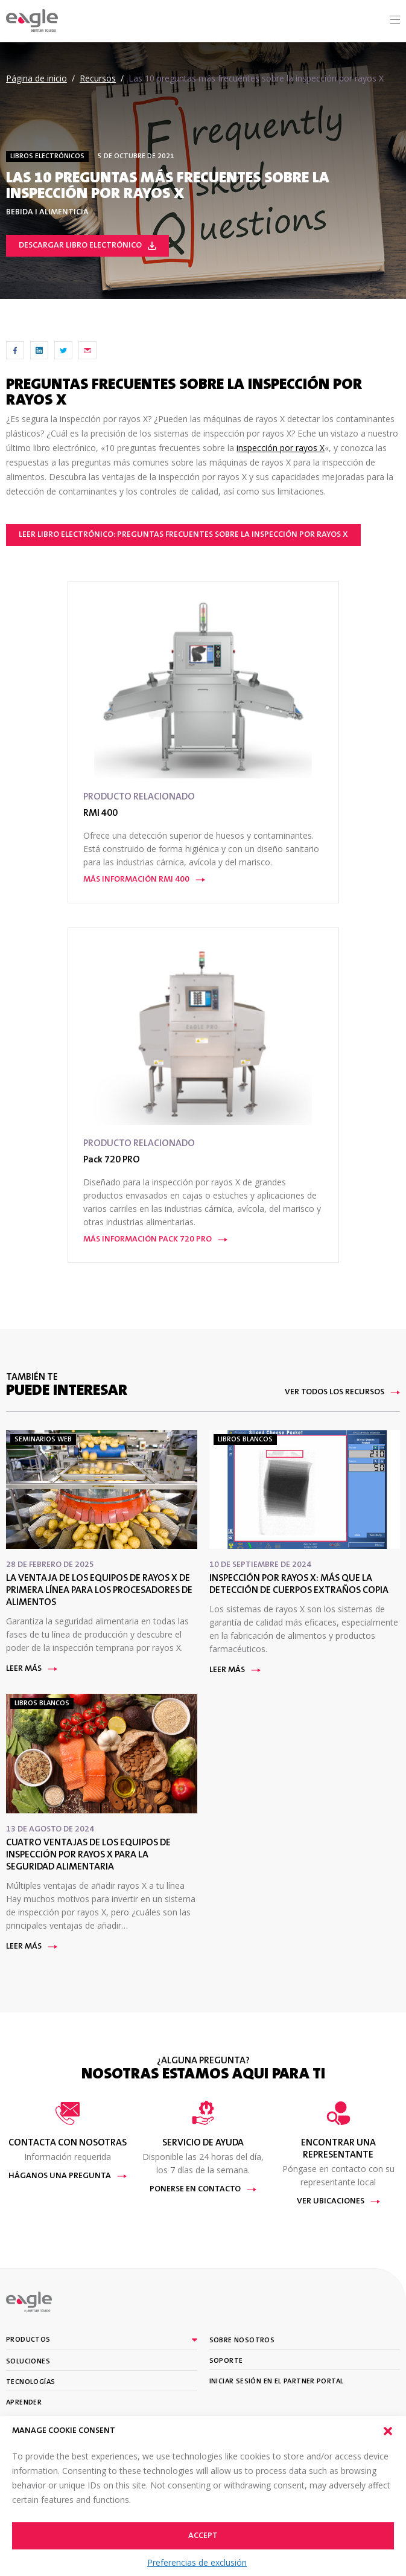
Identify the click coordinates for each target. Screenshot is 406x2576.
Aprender (24, 2402)
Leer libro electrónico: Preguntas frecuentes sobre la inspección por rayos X (183, 535)
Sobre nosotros (242, 2340)
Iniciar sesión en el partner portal (276, 2381)
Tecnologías (30, 2382)
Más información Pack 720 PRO (155, 1239)
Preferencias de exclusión (197, 2562)
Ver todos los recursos (342, 1392)
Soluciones (28, 2361)
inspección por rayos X (280, 447)
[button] (388, 2431)
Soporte (226, 2361)
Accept (203, 2536)
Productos (28, 2340)
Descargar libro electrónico (87, 246)
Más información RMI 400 (144, 880)
